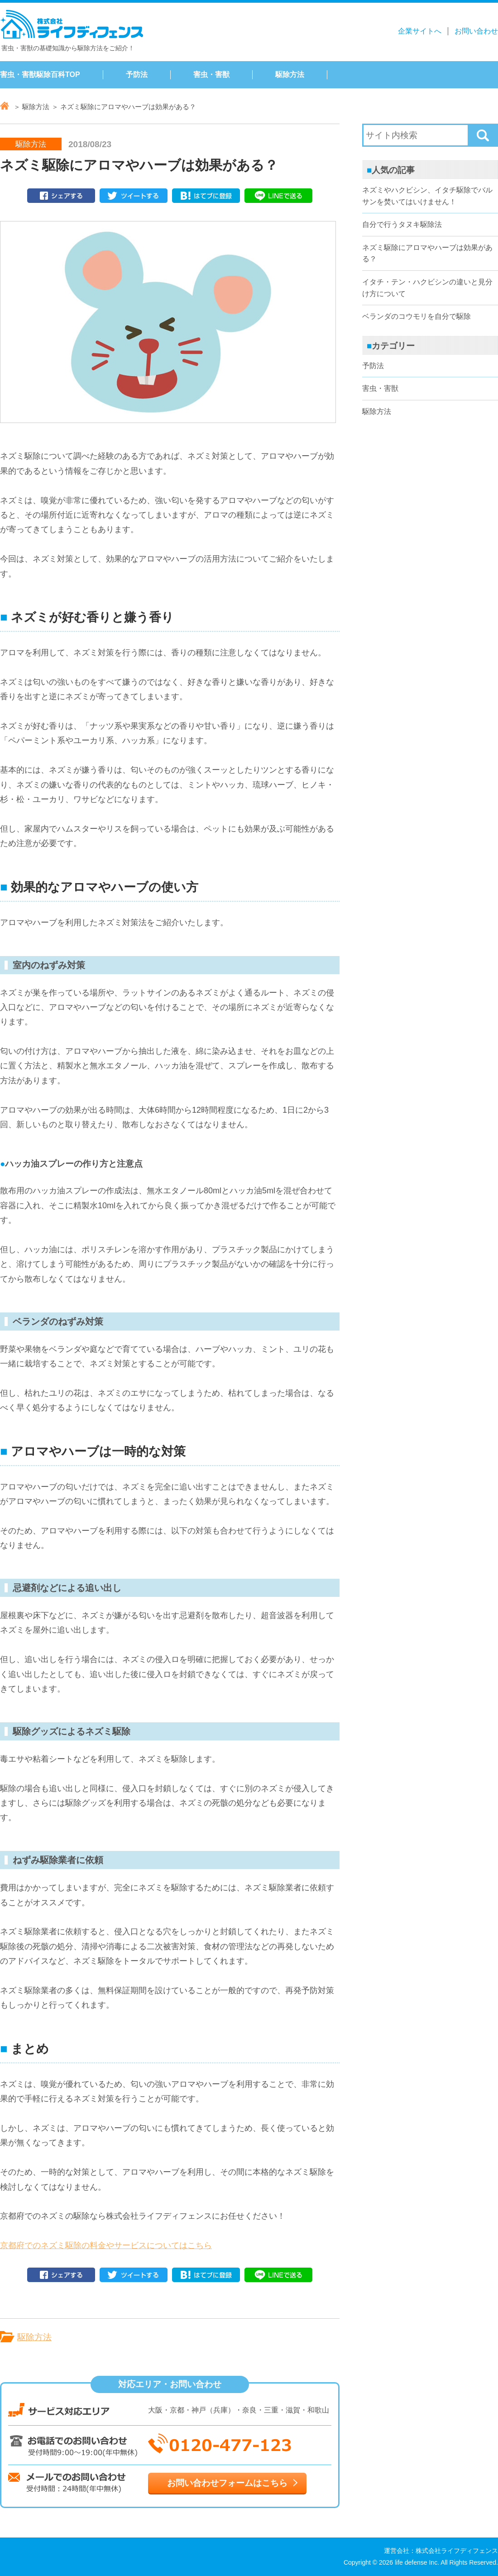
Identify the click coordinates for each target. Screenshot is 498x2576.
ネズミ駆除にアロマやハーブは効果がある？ (427, 253)
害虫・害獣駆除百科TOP (40, 74)
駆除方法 (289, 74)
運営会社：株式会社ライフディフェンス (441, 2550)
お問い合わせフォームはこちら (227, 2483)
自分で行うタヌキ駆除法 (402, 224)
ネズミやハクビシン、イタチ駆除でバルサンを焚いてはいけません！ (427, 196)
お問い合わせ (476, 31)
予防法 (137, 74)
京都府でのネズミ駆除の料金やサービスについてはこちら (106, 2245)
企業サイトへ (419, 31)
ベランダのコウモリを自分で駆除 (416, 316)
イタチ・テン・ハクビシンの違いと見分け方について (427, 288)
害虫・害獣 (211, 74)
